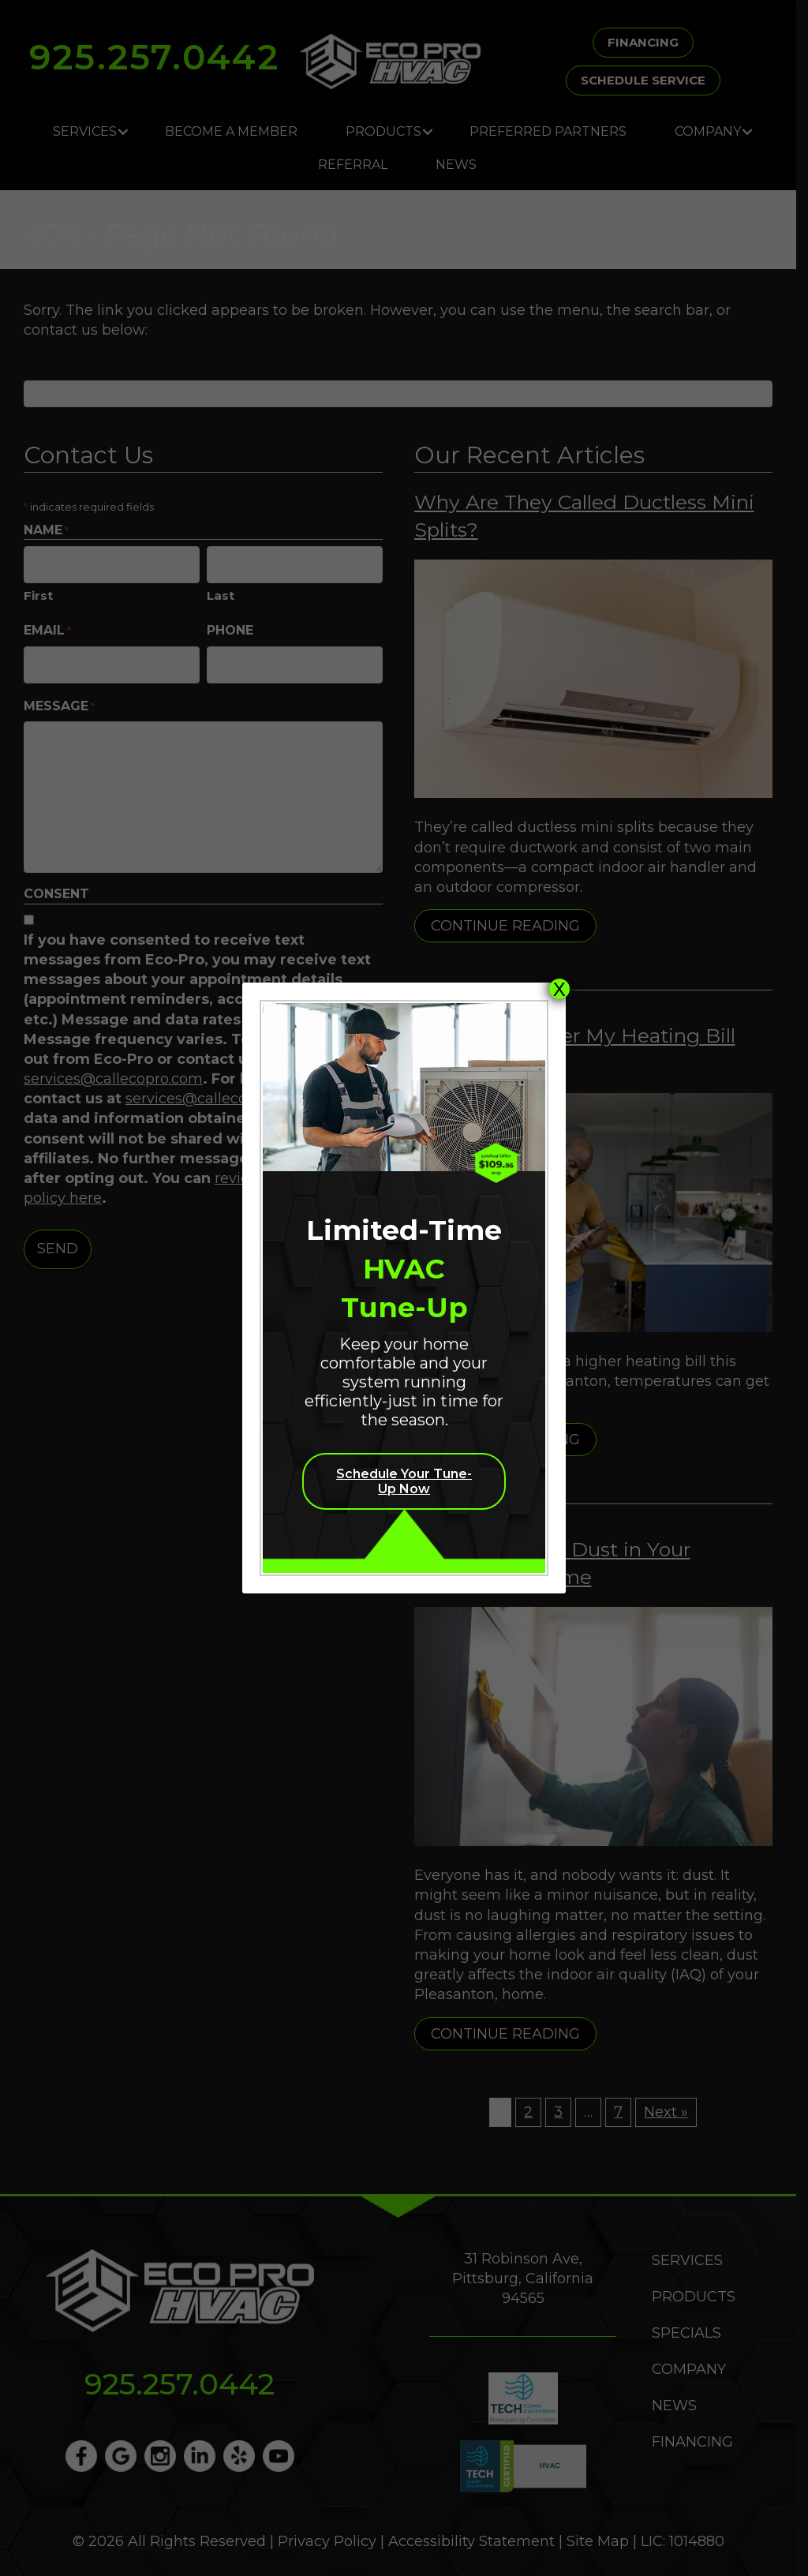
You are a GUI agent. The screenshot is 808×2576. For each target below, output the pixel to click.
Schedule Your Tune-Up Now (404, 1481)
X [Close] (559, 989)
